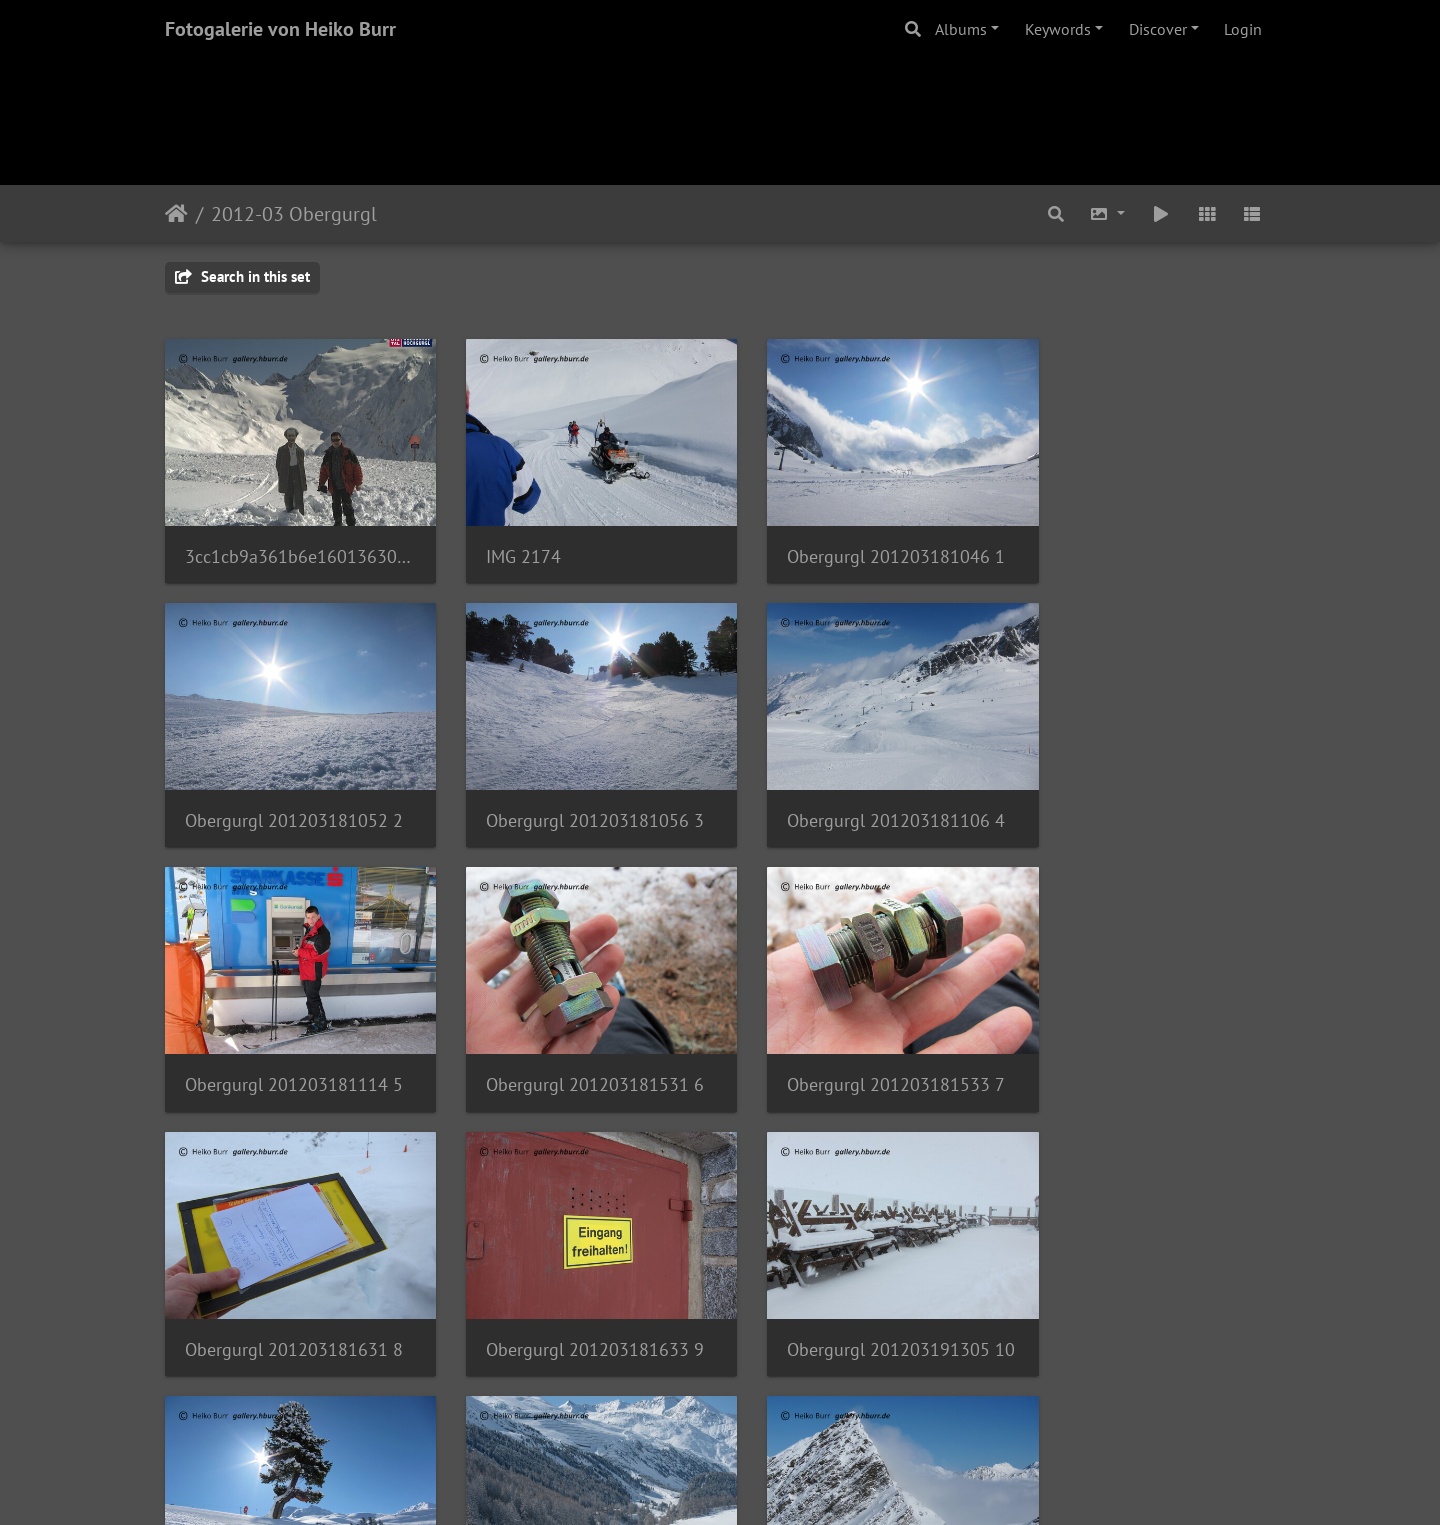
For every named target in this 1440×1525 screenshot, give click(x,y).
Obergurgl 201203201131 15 (862, 1304)
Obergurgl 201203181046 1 (862, 545)
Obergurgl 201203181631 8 (577, 1051)
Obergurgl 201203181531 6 (1147, 798)
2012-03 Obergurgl (294, 214)
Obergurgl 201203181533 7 (292, 1051)
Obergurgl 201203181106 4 (577, 798)
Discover (1158, 29)
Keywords (1058, 29)
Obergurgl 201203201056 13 (577, 1304)
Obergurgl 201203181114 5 (862, 798)
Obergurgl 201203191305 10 (1147, 1051)
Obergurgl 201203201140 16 (1147, 1304)
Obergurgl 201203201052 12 (292, 1304)
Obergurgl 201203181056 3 (292, 798)
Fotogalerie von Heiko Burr (280, 29)
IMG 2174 (507, 545)
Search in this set (242, 276)
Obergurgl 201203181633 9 (862, 1051)
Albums (961, 29)
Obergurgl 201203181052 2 (1147, 545)
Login (1243, 29)
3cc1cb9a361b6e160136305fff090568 (292, 545)
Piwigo (761, 1483)
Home (176, 214)
